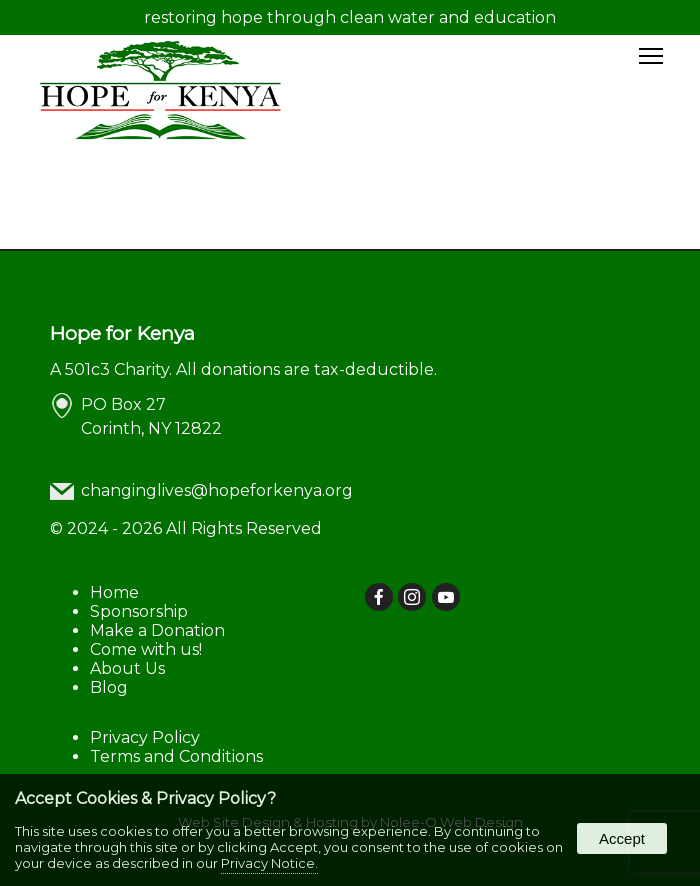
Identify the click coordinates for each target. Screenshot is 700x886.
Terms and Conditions (176, 756)
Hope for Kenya (122, 333)
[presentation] (379, 598)
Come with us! (146, 649)
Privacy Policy (145, 737)
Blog (109, 687)
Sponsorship (139, 611)
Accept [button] (622, 838)
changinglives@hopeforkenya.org (217, 490)
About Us (127, 668)
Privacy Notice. (269, 863)
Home (114, 592)
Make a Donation (157, 630)
